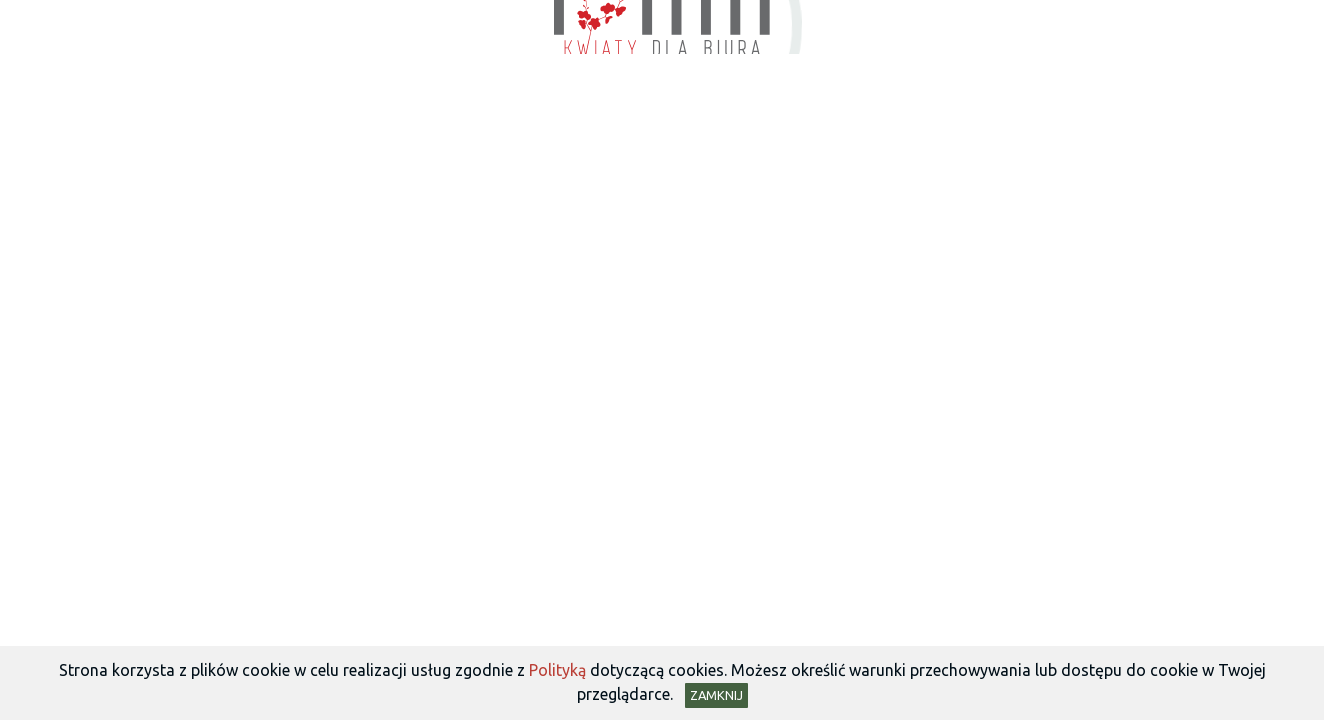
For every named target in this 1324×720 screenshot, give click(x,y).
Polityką (557, 670)
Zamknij (716, 695)
